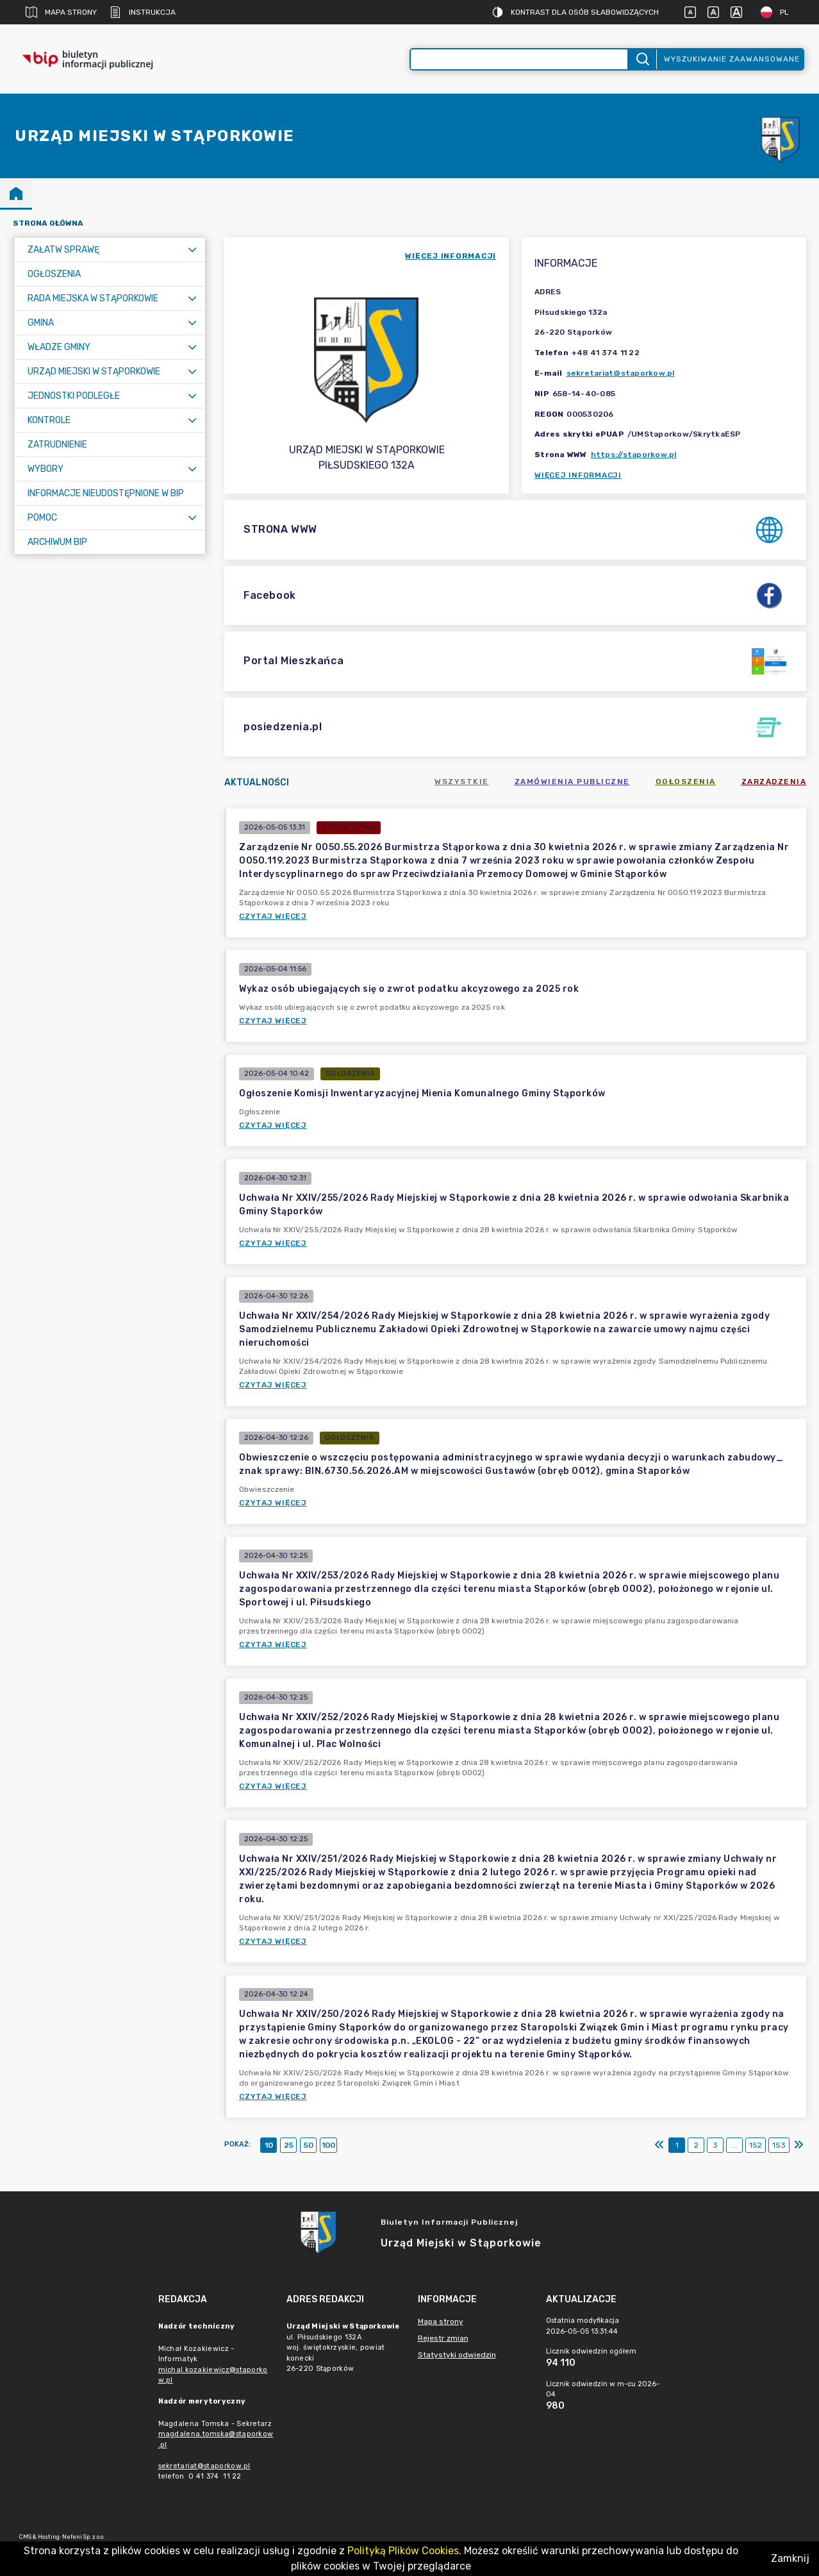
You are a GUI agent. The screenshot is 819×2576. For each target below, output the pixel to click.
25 (289, 2145)
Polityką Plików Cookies (403, 2551)
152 (755, 2145)
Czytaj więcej (273, 916)
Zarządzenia (774, 781)
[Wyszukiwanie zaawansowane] (519, 59)
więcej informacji (450, 255)
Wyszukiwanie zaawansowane (732, 58)
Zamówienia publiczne (572, 781)
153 (779, 2145)
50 (308, 2145)
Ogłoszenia (686, 781)
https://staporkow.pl (634, 454)
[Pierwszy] (659, 2145)
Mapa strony (61, 12)
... (735, 2145)
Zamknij (790, 2558)
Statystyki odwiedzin (457, 2354)
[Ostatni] (798, 2145)
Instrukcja (143, 12)
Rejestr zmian (443, 2338)
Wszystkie (461, 781)
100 (328, 2145)
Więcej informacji (578, 475)
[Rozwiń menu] (192, 250)
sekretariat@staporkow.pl (621, 373)
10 (269, 2145)
